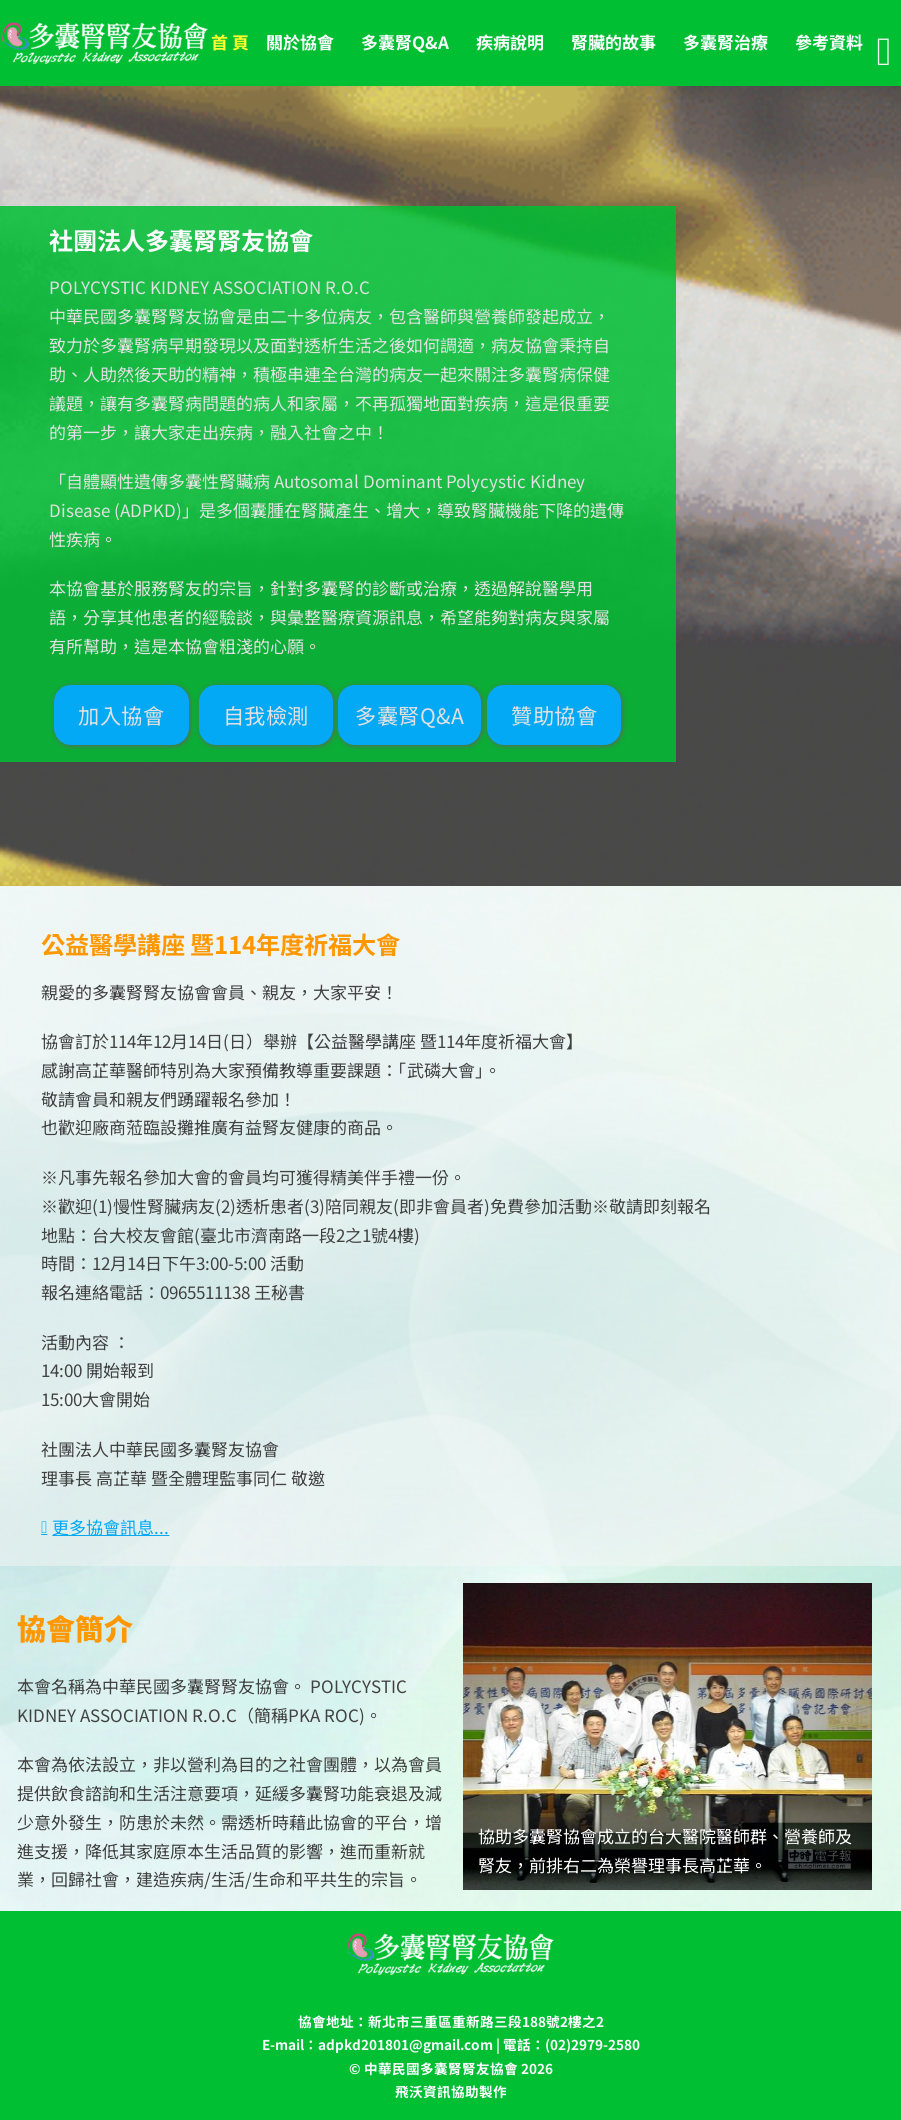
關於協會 (300, 41)
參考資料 (829, 41)
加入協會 (121, 714)
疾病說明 (510, 41)
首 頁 (230, 41)
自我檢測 (266, 714)
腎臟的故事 (613, 41)
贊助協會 (554, 714)
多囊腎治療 (725, 41)
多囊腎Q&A (405, 41)
